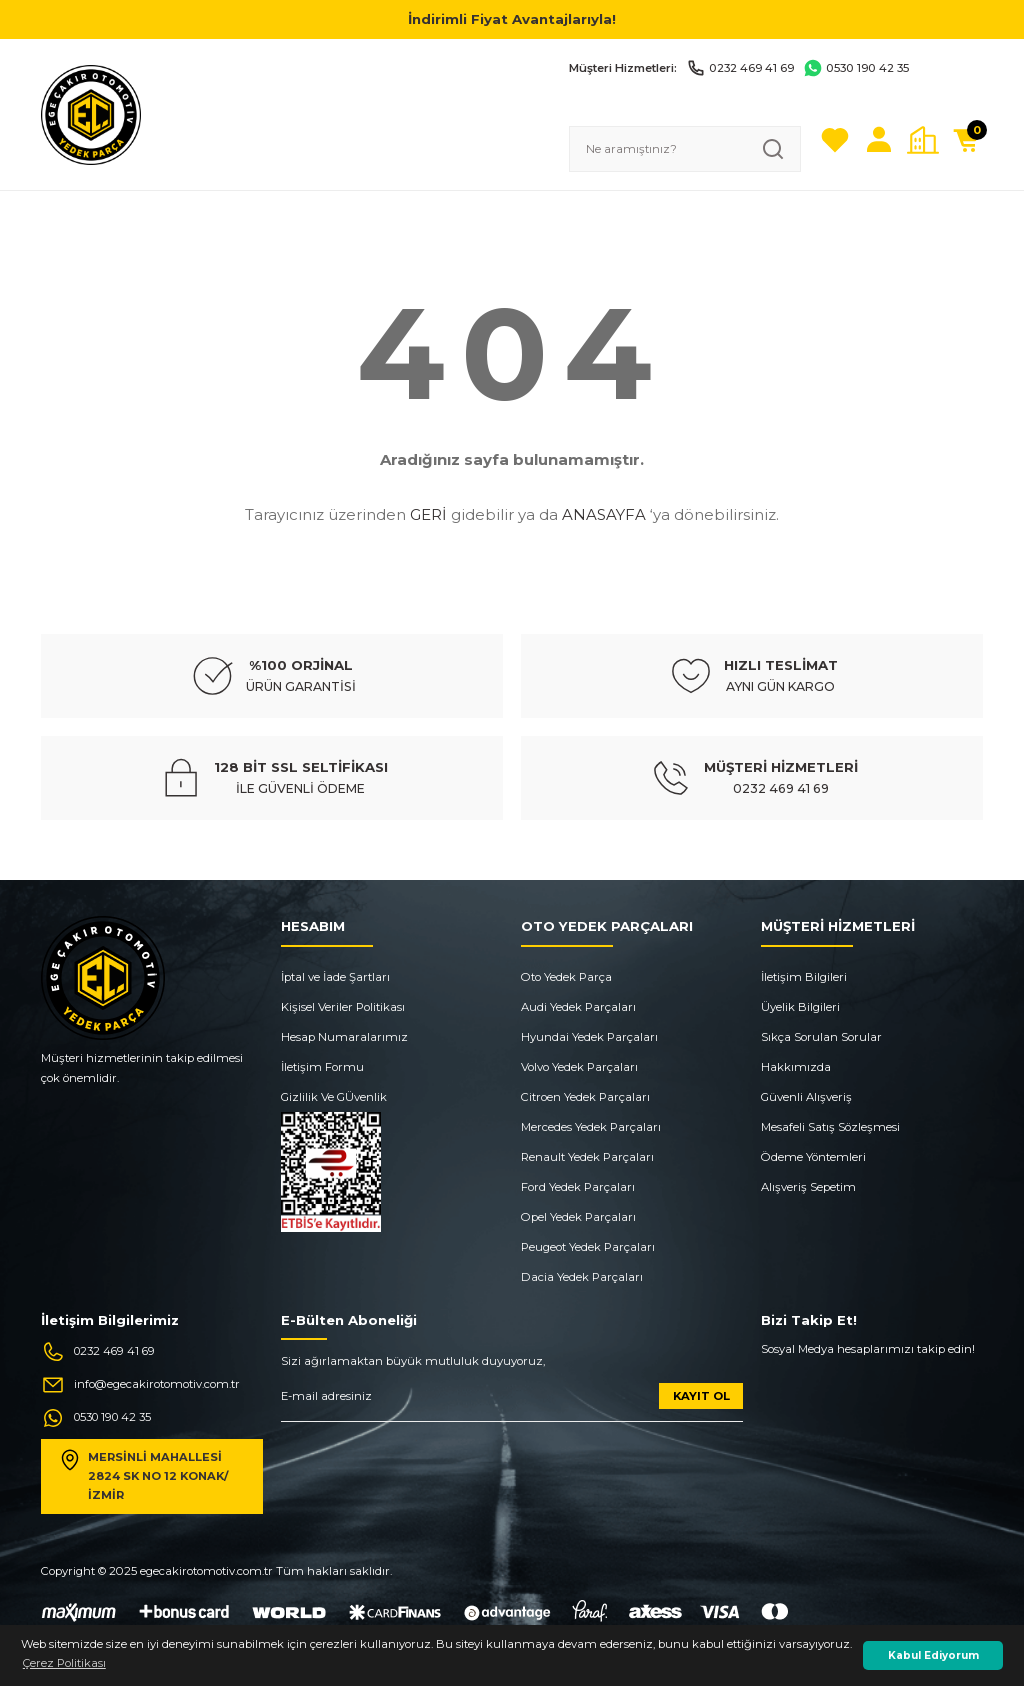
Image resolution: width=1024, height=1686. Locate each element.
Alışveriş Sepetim (808, 1187)
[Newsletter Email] (512, 1402)
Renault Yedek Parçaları (587, 1157)
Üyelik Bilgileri (800, 1007)
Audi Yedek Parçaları (578, 1007)
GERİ (428, 514)
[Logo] (91, 114)
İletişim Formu (322, 1067)
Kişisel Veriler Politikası (343, 1007)
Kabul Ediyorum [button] (933, 1655)
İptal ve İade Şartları (335, 977)
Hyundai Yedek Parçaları (589, 1037)
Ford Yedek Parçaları (578, 1187)
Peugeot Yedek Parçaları (588, 1247)
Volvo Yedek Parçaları (579, 1067)
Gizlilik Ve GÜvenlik (334, 1097)
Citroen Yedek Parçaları (585, 1097)
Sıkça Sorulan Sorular (821, 1037)
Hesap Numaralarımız (344, 1037)
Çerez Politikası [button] (64, 1663)
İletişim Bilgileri (804, 977)
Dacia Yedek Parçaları (582, 1277)
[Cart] (967, 140)
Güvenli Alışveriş (806, 1097)
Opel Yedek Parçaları (578, 1217)
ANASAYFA (604, 514)
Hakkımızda (796, 1067)
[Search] (685, 149)
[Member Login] (879, 140)
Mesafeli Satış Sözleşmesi (830, 1127)
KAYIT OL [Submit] (701, 1396)
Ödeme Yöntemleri (813, 1157)
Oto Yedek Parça (566, 977)
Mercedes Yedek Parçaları (591, 1127)
